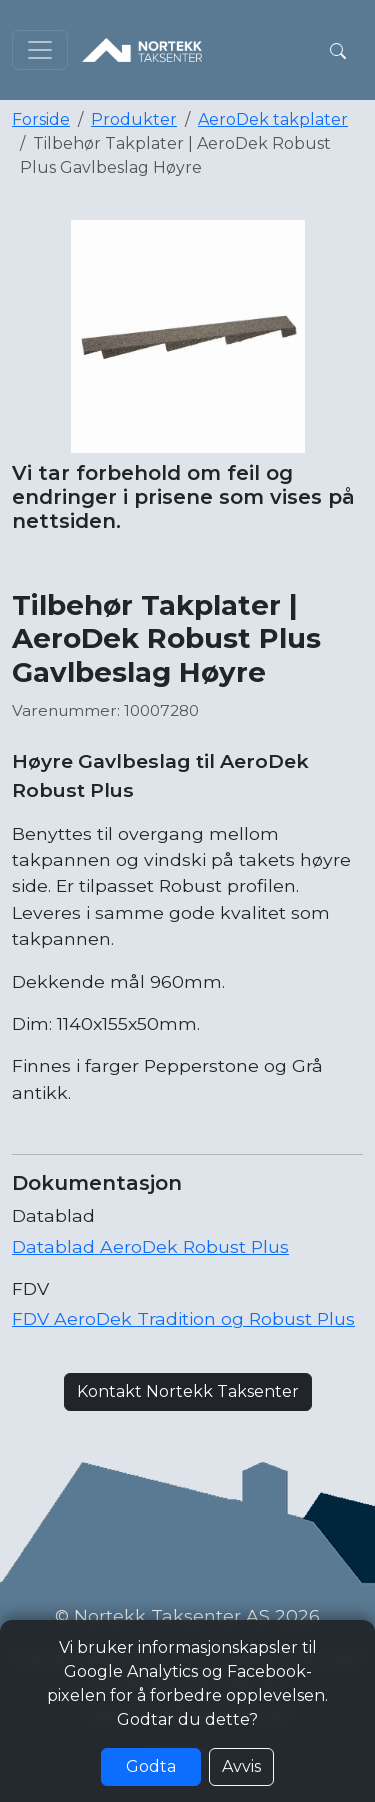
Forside (41, 119)
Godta (151, 1766)
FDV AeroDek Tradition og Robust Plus (183, 1318)
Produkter (134, 119)
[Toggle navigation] (40, 50)
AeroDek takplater (273, 119)
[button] (338, 50)
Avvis (241, 1766)
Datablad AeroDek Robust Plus (150, 1246)
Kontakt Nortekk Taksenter (188, 1391)
